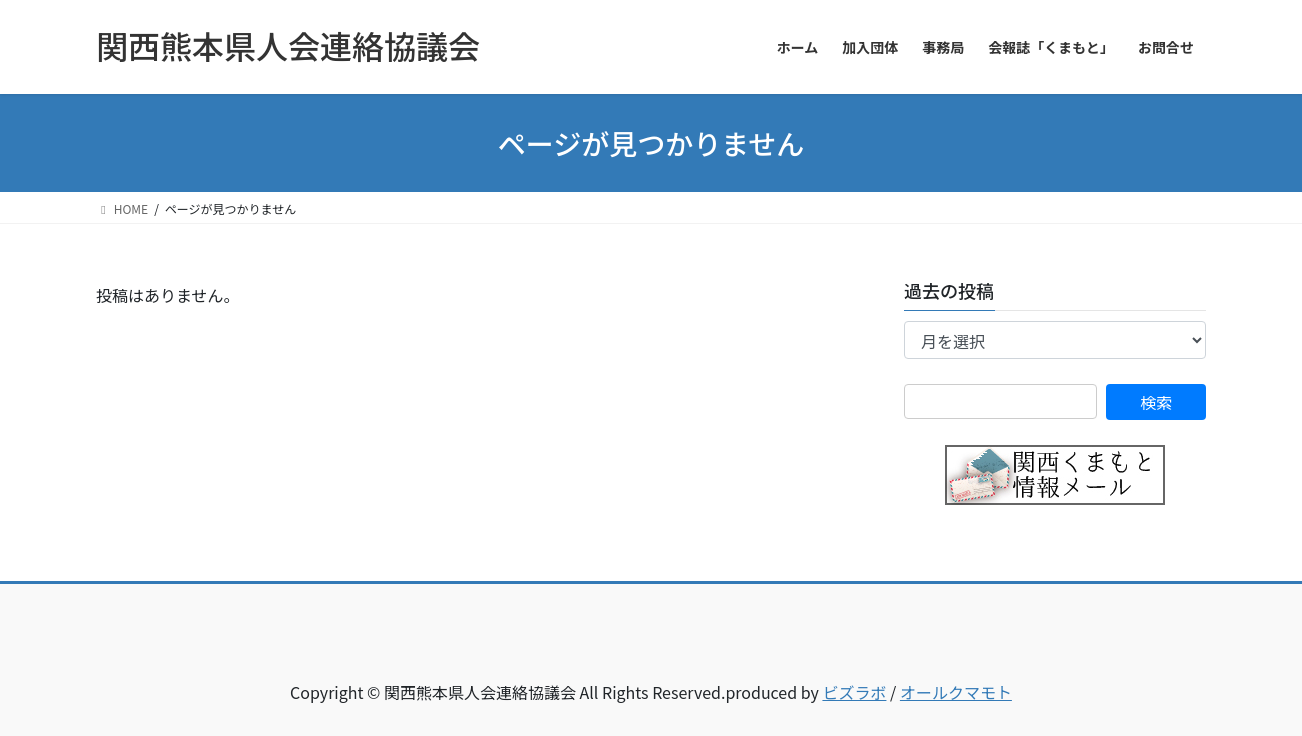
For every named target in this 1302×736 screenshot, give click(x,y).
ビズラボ (854, 692)
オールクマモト (956, 692)
